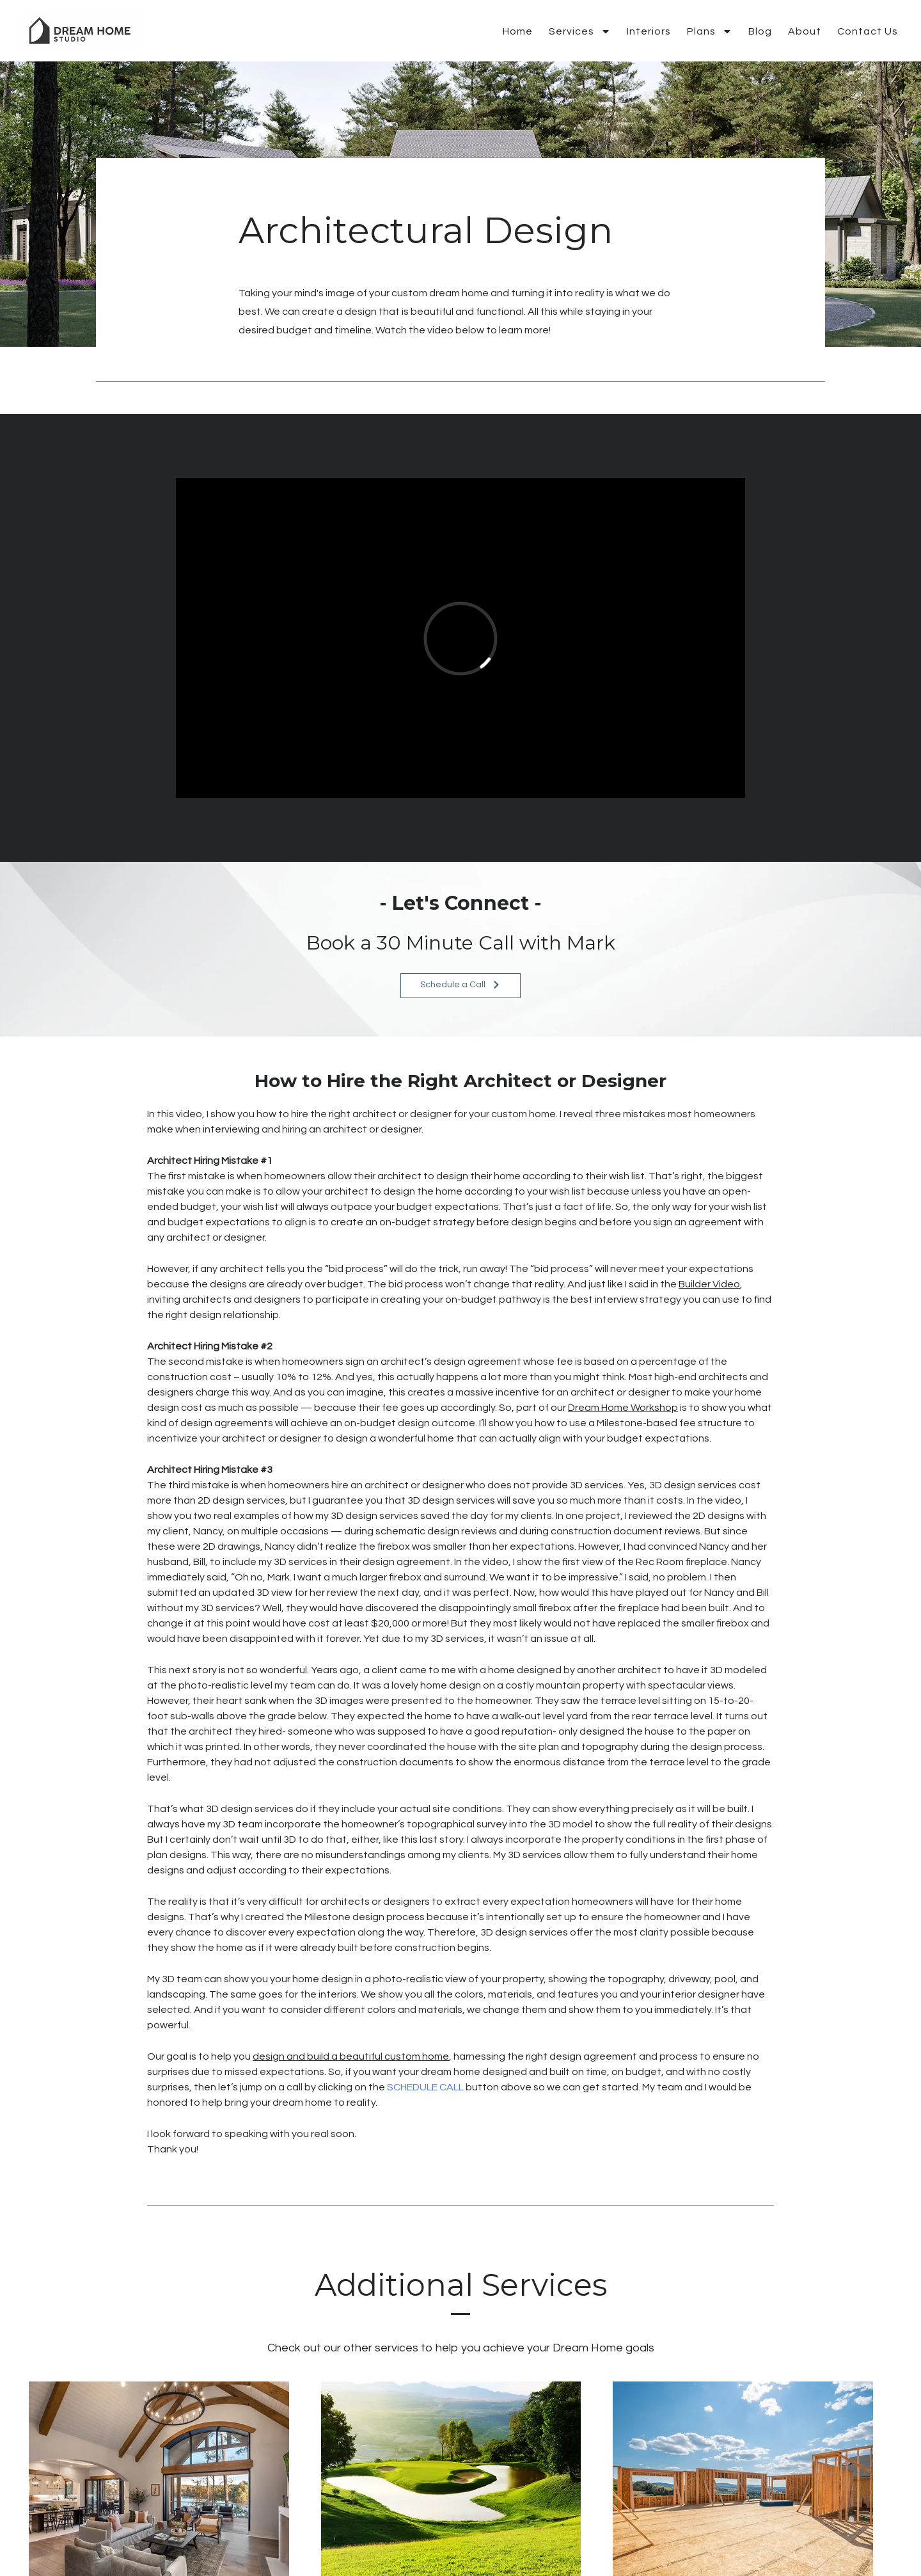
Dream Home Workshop (623, 1408)
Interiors (649, 31)
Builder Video (709, 1284)
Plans (709, 31)
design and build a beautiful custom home (351, 2056)
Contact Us (867, 31)
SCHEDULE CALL (425, 2087)
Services (580, 31)
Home (518, 31)
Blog (760, 31)
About (804, 31)
